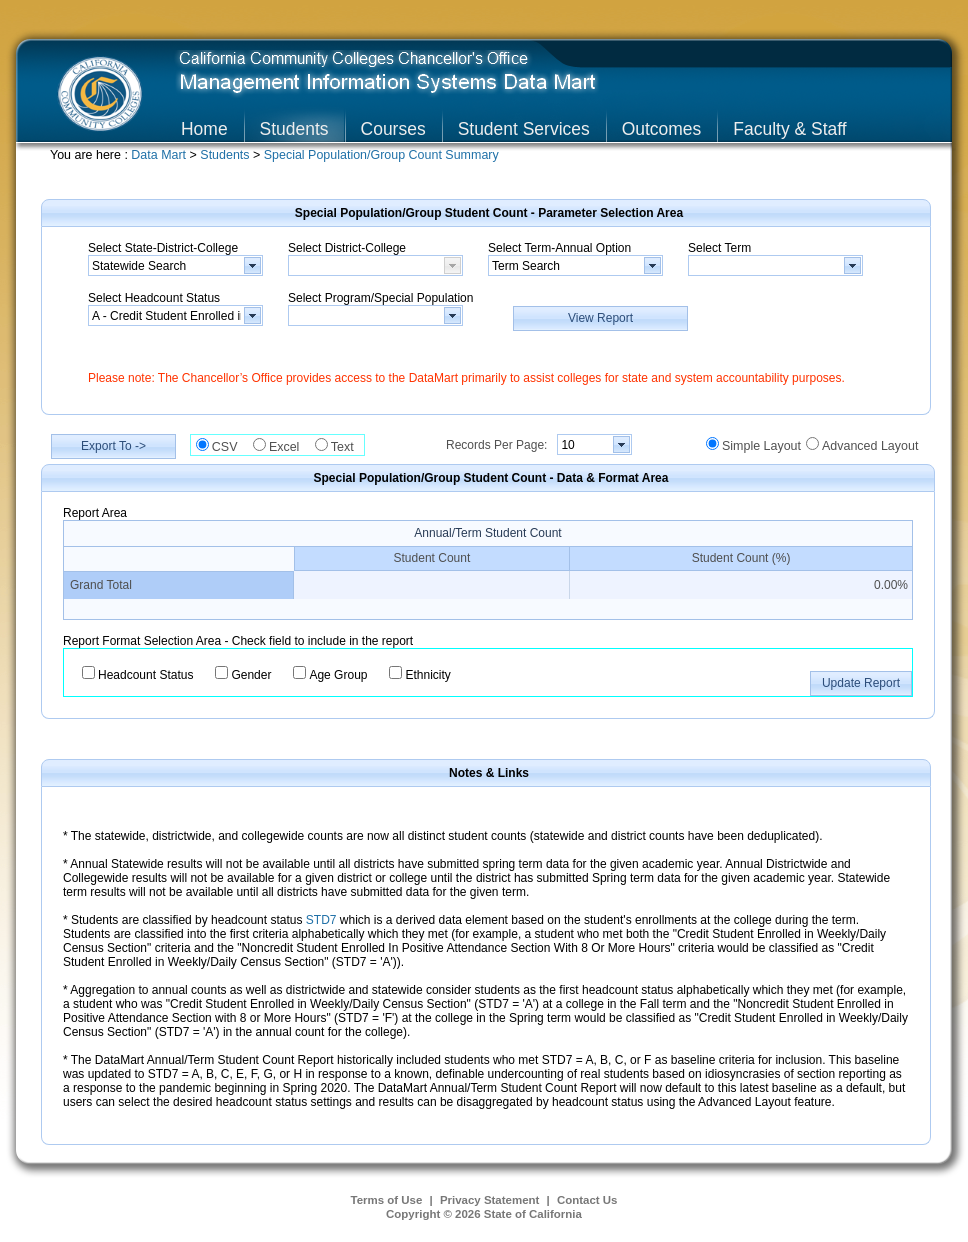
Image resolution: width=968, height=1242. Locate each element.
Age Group (338, 675)
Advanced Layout (870, 446)
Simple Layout (761, 446)
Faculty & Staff (789, 129)
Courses (393, 129)
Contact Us (587, 1200)
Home (204, 129)
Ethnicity (427, 675)
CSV (230, 447)
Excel (289, 447)
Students (294, 129)
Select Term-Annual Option (559, 248)
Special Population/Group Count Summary (381, 155)
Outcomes (662, 129)
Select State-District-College (163, 248)
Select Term (719, 248)
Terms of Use (387, 1200)
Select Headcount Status (154, 298)
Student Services (524, 129)
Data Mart (160, 155)
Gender (251, 675)
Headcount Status (145, 675)
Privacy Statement (489, 1200)
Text (347, 447)
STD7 (321, 920)
